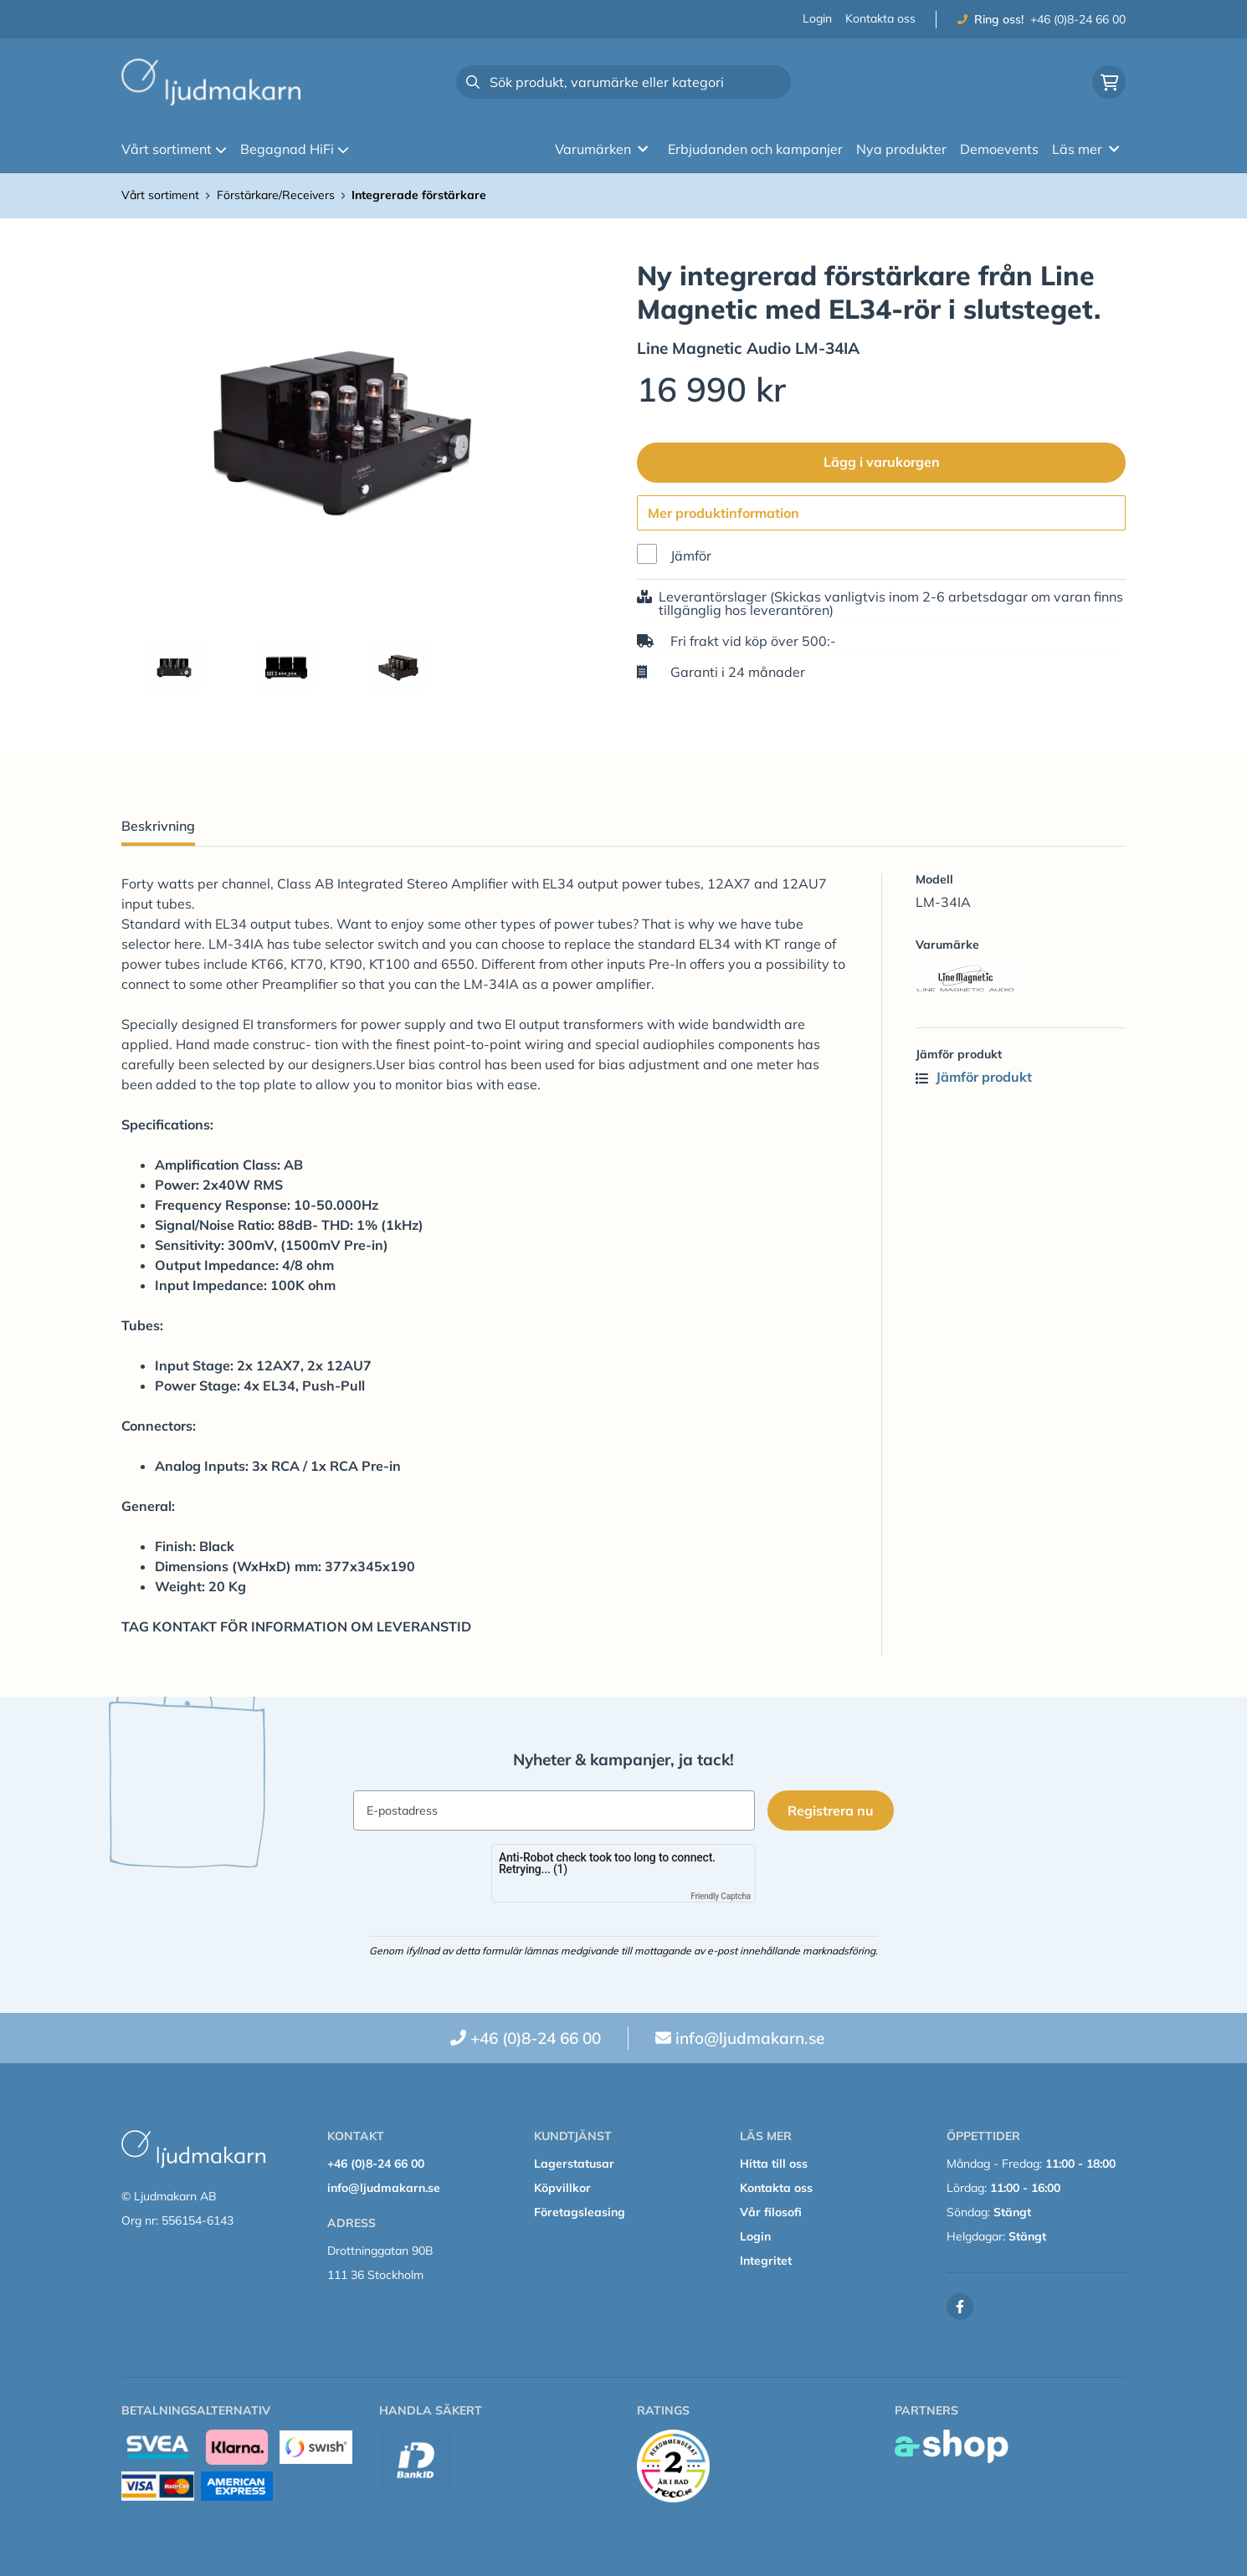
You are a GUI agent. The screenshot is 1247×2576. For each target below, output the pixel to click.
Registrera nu (831, 1810)
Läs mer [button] (1085, 149)
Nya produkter (901, 149)
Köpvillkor (562, 2187)
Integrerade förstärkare (419, 194)
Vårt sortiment (174, 149)
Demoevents (999, 149)
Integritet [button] (766, 2260)
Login (817, 18)
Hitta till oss (774, 2163)
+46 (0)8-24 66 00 (1078, 19)
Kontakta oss (880, 18)
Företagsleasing (579, 2212)
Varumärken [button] (601, 149)
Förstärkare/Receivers (276, 194)
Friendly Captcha (720, 1896)
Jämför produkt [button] (974, 1076)
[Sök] (623, 82)
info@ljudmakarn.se (749, 2038)
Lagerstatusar (574, 2163)
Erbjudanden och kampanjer (755, 149)
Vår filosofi (771, 2212)
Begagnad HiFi (294, 149)
